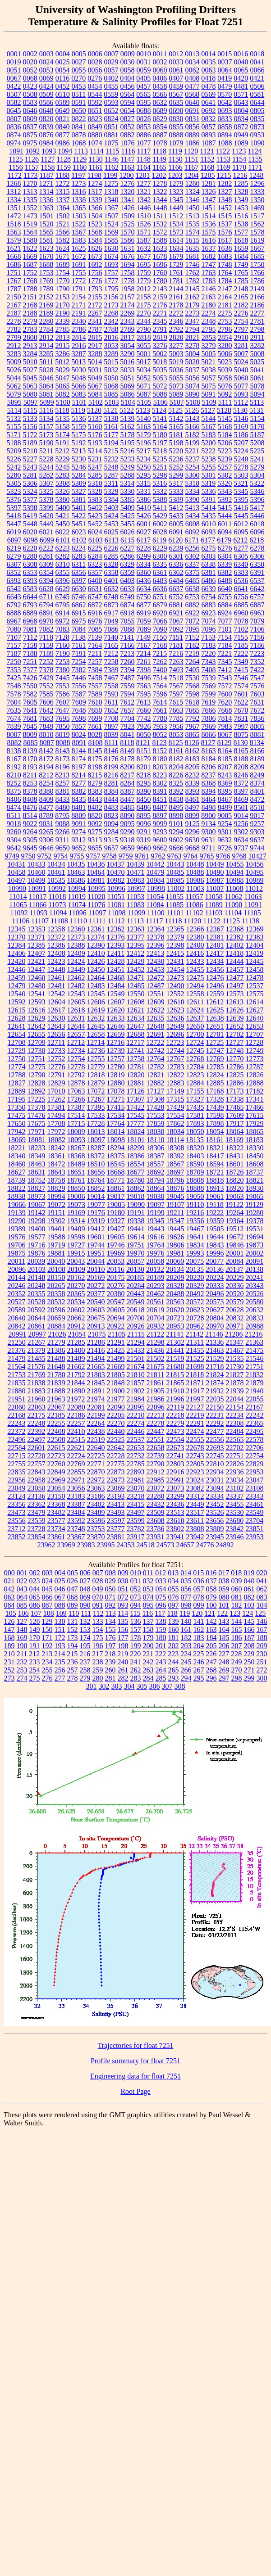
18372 (96, 1156)
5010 (30, 362)
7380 (62, 669)
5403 (111, 507)
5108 (193, 402)
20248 (37, 1285)
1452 (225, 208)
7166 (127, 645)
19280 (254, 1212)
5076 (225, 386)
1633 (160, 248)
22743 (195, 1456)
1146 (112, 159)
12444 (235, 961)
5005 (209, 353)
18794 (156, 1180)
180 (161, 1637)
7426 (30, 678)
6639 (209, 588)
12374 (96, 937)
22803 (175, 1464)
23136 (37, 1496)
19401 (56, 1229)
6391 (257, 572)
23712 (17, 1528)
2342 (111, 321)
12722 (155, 1042)
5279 (257, 467)
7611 (111, 702)
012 (160, 1573)
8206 (209, 767)
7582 (30, 694)
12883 (175, 1083)
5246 (79, 467)
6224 (79, 548)
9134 (209, 823)
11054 (155, 896)
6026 (127, 532)
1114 (97, 151)
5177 (111, 434)
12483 (96, 986)
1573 (176, 232)
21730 (235, 1366)
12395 (136, 945)
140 (186, 1621)
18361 (56, 1156)
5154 (257, 418)
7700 (111, 718)
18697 (175, 1172)
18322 (235, 1148)
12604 (56, 1002)
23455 (235, 1504)
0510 (62, 94)
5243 (30, 467)
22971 (76, 1480)
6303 (209, 556)
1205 (207, 175)
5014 (94, 362)
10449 (215, 864)
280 (97, 1678)
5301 (209, 475)
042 (9, 1589)
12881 (136, 1083)
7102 (241, 629)
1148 (144, 159)
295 (198, 1678)
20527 (17, 1302)
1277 (144, 183)
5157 (46, 426)
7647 (62, 710)
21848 (116, 1383)
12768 (195, 1058)
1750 (257, 264)
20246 (17, 1285)
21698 (195, 1366)
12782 (156, 1067)
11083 (135, 904)
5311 (111, 483)
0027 (79, 62)
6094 (225, 532)
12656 (56, 1034)
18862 (136, 1188)
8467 (225, 799)
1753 (46, 272)
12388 (76, 945)
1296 (257, 183)
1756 (95, 272)
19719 (56, 1245)
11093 (38, 913)
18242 (56, 1148)
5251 (160, 467)
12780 (116, 1067)
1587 (144, 240)
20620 (175, 1310)
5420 (46, 516)
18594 (215, 1164)
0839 (46, 127)
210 (9, 1654)
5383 (95, 499)
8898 (176, 815)
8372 (241, 783)
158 (148, 1629)
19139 (17, 1212)
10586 (76, 880)
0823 (95, 118)
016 (211, 1573)
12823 (195, 1075)
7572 (225, 686)
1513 (192, 216)
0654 (127, 110)
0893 (209, 135)
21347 (234, 1342)
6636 (160, 588)
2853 (209, 337)
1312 (14, 191)
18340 (17, 1156)
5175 (79, 434)
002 (34, 1573)
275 (34, 1678)
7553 (62, 686)
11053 (135, 896)
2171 (79, 305)
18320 (195, 1148)
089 (72, 1605)
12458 (255, 969)
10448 (195, 864)
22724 (76, 1456)
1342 (144, 199)
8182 (176, 759)
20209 (175, 1277)
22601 (37, 1447)
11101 (175, 913)
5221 (192, 451)
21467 (235, 1350)
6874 (127, 605)
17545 (136, 1115)
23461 (255, 1504)
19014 (96, 1196)
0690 (176, 110)
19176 (96, 1212)
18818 (215, 1180)
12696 (175, 1034)
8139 (30, 751)
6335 (159, 564)
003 (47, 1573)
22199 (96, 1415)
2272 (176, 313)
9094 (111, 823)
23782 (136, 1528)
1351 (14, 208)
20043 (76, 1261)
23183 (76, 1496)
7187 (14, 653)
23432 (156, 1504)
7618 (192, 702)
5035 (160, 370)
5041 (257, 370)
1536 (209, 224)
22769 (76, 1464)
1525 (127, 224)
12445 (255, 961)
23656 (215, 1520)
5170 (257, 426)
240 (123, 1662)
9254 (225, 823)
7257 (95, 661)
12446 (17, 969)
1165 (159, 167)
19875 (17, 1253)
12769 (215, 1058)
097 (173, 1605)
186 (236, 1637)
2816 (111, 337)
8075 (241, 734)
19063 (235, 1196)
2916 (79, 345)
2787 (95, 329)
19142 (37, 1212)
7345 (225, 661)
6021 (46, 532)
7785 (176, 718)
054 (161, 1589)
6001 (144, 524)
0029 (111, 62)
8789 (46, 815)
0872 (241, 127)
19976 (156, 1253)
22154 (234, 1407)
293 (173, 1678)
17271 (116, 1099)
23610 (175, 1520)
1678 (160, 256)
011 (148, 1573)
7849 (46, 726)
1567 (79, 232)
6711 (46, 597)
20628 (235, 1310)
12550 (136, 994)
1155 (255, 159)
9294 (176, 832)
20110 (96, 1269)
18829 (56, 1188)
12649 (175, 1026)
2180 (209, 305)
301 (91, 1686)
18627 (17, 1172)
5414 (208, 507)
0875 (30, 135)
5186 (241, 434)
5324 (30, 491)
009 (123, 1573)
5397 (14, 507)
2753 (225, 321)
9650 (62, 848)
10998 (156, 888)
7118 (46, 637)
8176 (111, 759)
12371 (37, 937)
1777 (111, 281)
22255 (56, 1423)
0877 (62, 135)
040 (249, 1581)
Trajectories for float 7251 (136, 2045)
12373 (76, 937)
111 (86, 1613)
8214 (78, 775)
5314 (127, 483)
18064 (235, 1131)
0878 (79, 135)
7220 (208, 653)
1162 (112, 167)
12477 (235, 977)
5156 (30, 426)
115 (135, 1613)
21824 (215, 1374)
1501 (46, 216)
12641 (17, 1026)
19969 (116, 1253)
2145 (192, 289)
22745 (215, 1456)
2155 (95, 297)
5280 (14, 475)
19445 (175, 1229)
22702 (235, 1447)
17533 (96, 1115)
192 (47, 1646)
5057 (209, 378)
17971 (37, 1131)
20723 (175, 1318)
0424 (46, 86)
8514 (30, 815)
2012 (144, 289)
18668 (116, 1172)
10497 (17, 880)
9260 (14, 832)
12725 (215, 1042)
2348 (209, 321)
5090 (192, 394)
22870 (96, 1472)
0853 (144, 127)
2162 (192, 297)
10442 (156, 864)
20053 (115, 1261)
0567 (176, 94)
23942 (195, 1537)
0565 (143, 94)
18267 (76, 1148)
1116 (128, 151)
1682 (209, 256)
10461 (56, 872)
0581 (257, 94)
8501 (241, 807)
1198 (94, 175)
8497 (192, 807)
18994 (56, 1196)
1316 (79, 191)
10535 (56, 880)
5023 (224, 362)
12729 (17, 1050)
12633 (116, 1018)
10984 (156, 880)
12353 (37, 929)
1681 (192, 256)
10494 (235, 872)
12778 (76, 1067)
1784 (225, 281)
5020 (192, 362)
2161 (176, 297)
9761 (142, 856)
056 (186, 1589)
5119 (78, 410)
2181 (225, 305)
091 (97, 1605)
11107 (40, 921)
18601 (235, 1164)
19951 (96, 1253)
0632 (160, 102)
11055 (175, 896)
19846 (235, 1245)
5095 (14, 402)
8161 (176, 751)
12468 (116, 977)
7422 (257, 669)
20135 (195, 1269)
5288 (127, 475)
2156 (111, 297)
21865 (175, 1383)
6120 (175, 540)
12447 (37, 969)
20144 (17, 1277)
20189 (156, 1277)
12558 (195, 994)
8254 (46, 783)
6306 (257, 556)
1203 (175, 175)
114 (123, 1613)
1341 (127, 199)
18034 (175, 1131)
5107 (177, 402)
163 (211, 1629)
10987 (215, 880)
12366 (195, 929)
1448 (160, 208)
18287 (96, 1148)
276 (47, 1678)
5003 (176, 353)
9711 (209, 848)
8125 (176, 742)
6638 (192, 588)
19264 (234, 1212)
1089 (241, 143)
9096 (144, 823)
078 (198, 1597)
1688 (46, 264)
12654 (17, 1034)
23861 (56, 1537)
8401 (257, 791)
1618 (241, 240)
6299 (144, 556)
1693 (111, 264)
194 (72, 1646)
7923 (127, 726)
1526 (144, 224)
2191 (79, 313)
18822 (17, 1188)
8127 (208, 742)
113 (110, 1613)
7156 (257, 637)
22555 (195, 1439)
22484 (235, 1431)
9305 (30, 840)
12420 (17, 961)
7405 (192, 669)
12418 (234, 953)
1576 (225, 232)
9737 (241, 848)
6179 (224, 540)
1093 (48, 151)
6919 (144, 613)
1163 (127, 167)
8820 (94, 815)
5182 (192, 434)
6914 (62, 613)
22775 (116, 1464)
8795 (62, 815)
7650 (95, 710)
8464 (209, 799)
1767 (14, 281)
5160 (95, 426)
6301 (176, 556)
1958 (127, 289)
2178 (176, 305)
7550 (30, 686)
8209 (257, 767)
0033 (176, 62)
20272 (96, 1285)
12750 (17, 1058)
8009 (30, 734)
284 (148, 1678)
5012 (62, 362)
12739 (116, 1050)
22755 (17, 1464)
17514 (76, 1115)
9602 (176, 840)
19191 (136, 1212)
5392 (225, 499)
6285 (111, 556)
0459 (176, 86)
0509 (46, 94)
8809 (78, 815)
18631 (37, 1172)
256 (60, 1670)
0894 (225, 135)
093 (123, 1605)
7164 (95, 645)
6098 (30, 540)
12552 (175, 994)
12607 (116, 1002)
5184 (225, 434)
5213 (78, 451)
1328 (241, 191)
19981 (175, 1253)
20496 (215, 1293)
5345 (241, 491)
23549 (255, 1512)
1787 (14, 289)
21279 (56, 1342)
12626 (235, 1010)
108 (48, 1613)
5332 (160, 491)
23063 (96, 1488)
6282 (62, 556)
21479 (17, 1358)
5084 (95, 394)
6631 (95, 588)
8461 (192, 799)
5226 (14, 459)
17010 (56, 1091)
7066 (160, 621)
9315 (111, 840)
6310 (62, 564)
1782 (192, 281)
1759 (144, 272)
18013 (96, 1131)
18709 (195, 1172)
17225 (37, 1099)
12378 (156, 937)
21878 (235, 1383)
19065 (255, 1196)
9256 (241, 823)
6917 (111, 613)
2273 (192, 313)
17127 (156, 1091)
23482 (56, 1512)
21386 (56, 1350)
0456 (127, 86)
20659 (56, 1318)
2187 (14, 313)
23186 (96, 1496)
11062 (233, 896)
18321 (215, 1148)
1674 (111, 256)
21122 (155, 1334)
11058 (213, 896)
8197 (79, 767)
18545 (116, 1164)
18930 (255, 1188)
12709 (37, 1042)
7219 (192, 653)
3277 (176, 345)
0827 (127, 118)
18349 (37, 1156)
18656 (96, 1172)
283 (135, 1678)
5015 (111, 362)
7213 (127, 653)
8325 (176, 783)
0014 (208, 54)
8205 (192, 767)
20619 (156, 1310)
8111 (111, 742)
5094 (257, 394)
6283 (79, 556)
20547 (116, 1302)
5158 (62, 426)
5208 (257, 443)
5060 (241, 378)
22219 (195, 1415)
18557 (156, 1164)
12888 (255, 1083)
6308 (30, 564)
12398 (175, 945)
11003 (195, 888)
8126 (192, 742)
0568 (192, 94)
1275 (111, 183)
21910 (175, 1391)
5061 (257, 378)
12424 (76, 961)
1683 (225, 256)
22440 (116, 1431)
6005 (176, 524)
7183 (209, 645)
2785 (62, 329)
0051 (14, 70)
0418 (208, 78)
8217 (127, 775)
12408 (56, 953)
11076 (96, 904)
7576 (257, 686)
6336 (176, 564)
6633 (127, 588)
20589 (17, 1310)
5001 (144, 353)
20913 (96, 1326)
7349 (241, 661)
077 (186, 1597)
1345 (176, 199)
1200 (126, 175)
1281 (209, 183)
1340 (111, 199)
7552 (46, 686)
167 (262, 1629)
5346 (257, 491)
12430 (156, 961)
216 (84, 1654)
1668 (14, 256)
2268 (111, 313)
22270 (116, 1423)
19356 (195, 1221)
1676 (127, 256)
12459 (17, 977)
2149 (257, 289)
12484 (116, 986)
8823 (111, 815)
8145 (95, 751)
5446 (257, 516)
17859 (156, 1123)
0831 (192, 118)
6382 (225, 572)
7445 (62, 678)
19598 (76, 1237)
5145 (225, 418)
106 (23, 1613)
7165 (111, 645)
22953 (255, 1472)
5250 (144, 467)
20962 (195, 1326)
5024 (241, 362)
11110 (78, 921)
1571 (144, 232)
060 (236, 1589)
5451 (79, 524)
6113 (112, 540)
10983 (136, 880)
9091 (79, 823)
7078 (241, 621)
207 (236, 1646)
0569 (208, 94)
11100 (156, 913)
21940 (255, 1391)
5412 (176, 507)
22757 (37, 1464)
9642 (14, 848)
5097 (30, 402)
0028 (95, 62)
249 (236, 1662)
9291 (144, 832)
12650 (195, 1026)
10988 (235, 880)
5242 (14, 467)
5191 (62, 443)
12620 (116, 1010)
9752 (44, 856)
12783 (175, 1067)
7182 (192, 645)
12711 (56, 1042)
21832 (254, 1374)
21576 (37, 1366)
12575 (255, 994)
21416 (96, 1350)
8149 (127, 751)
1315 (62, 191)
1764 (225, 272)
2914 (46, 345)
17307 (136, 1099)
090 (85, 1605)
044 (34, 1589)
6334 (143, 564)
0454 (95, 86)
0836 (14, 127)
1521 (62, 224)
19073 (76, 1204)
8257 (62, 783)
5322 (257, 483)
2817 (127, 337)
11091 (253, 904)
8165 (241, 751)
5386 (144, 499)
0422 (14, 86)
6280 (30, 556)
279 (85, 1678)
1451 (209, 208)
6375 (192, 572)
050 (110, 1589)
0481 (241, 86)
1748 (225, 264)
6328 (111, 564)
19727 (76, 1245)
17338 (235, 1099)
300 (262, 1678)
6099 (47, 540)
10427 (257, 856)
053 (148, 1589)
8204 (176, 767)
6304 (225, 556)
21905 (156, 1391)
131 (72, 1621)
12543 (76, 994)
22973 (116, 1480)
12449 (76, 969)
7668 (225, 710)
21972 (76, 1399)
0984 (46, 143)
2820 (176, 337)
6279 (14, 556)
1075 (111, 143)
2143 (160, 289)
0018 (257, 54)
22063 (37, 1407)
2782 (14, 329)
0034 (192, 62)
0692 (209, 110)
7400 (160, 669)
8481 (79, 807)
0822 (79, 118)
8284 (127, 783)
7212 (111, 653)
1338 (79, 199)
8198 (95, 767)
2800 (30, 337)
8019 (62, 734)
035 (186, 1581)
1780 (160, 281)
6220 (30, 548)
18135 (195, 1139)
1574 (192, 232)
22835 (17, 1472)
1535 (192, 224)
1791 (79, 289)
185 (224, 1637)
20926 (136, 1326)
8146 (111, 751)
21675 (156, 1366)
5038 (209, 370)
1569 (111, 232)
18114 (175, 1139)
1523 (95, 224)
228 (236, 1654)
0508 (30, 94)
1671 (62, 256)
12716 (115, 1042)
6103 (95, 540)
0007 (111, 54)
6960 (241, 613)
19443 (156, 1229)
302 (104, 1686)
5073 (176, 386)
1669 (30, 256)
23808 (195, 1528)
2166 (257, 297)
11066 (37, 904)
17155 (195, 1091)
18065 (255, 1131)
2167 (14, 305)
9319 (143, 840)
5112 (241, 402)
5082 (62, 394)
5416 (241, 507)
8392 (176, 791)
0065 (241, 70)
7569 (209, 686)
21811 (155, 1374)
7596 (160, 694)
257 (72, 1670)
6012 (241, 524)
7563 (144, 686)
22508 (56, 1439)
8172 (46, 759)
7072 (192, 621)
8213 (62, 775)
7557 (95, 686)
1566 (62, 232)
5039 (225, 370)
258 (85, 1670)
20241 (255, 1277)
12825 (235, 1075)
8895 (143, 815)
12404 (255, 945)
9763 (174, 856)
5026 (14, 370)
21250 (17, 1342)
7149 (143, 637)
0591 (79, 102)
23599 (136, 1520)
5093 (241, 394)
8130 (241, 742)
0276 (94, 78)
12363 (136, 929)
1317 (95, 191)
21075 (97, 1334)
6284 (95, 556)
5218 (159, 451)
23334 (215, 1496)
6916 (95, 613)
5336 (209, 491)
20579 (235, 1302)
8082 (14, 742)
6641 (241, 588)
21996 (175, 1399)
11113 (135, 921)
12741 (136, 1050)
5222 (208, 451)
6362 (176, 572)
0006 (95, 54)
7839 (14, 726)
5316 (159, 483)
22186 (76, 1415)
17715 (76, 1123)
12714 (96, 1042)
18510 (96, 1164)
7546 (241, 678)
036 (198, 1581)
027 (85, 1581)
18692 (156, 1172)
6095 (241, 532)
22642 (116, 1447)
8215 (94, 775)
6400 (95, 580)
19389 (17, 1229)
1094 (65, 151)
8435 (79, 799)
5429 (160, 516)
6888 (14, 613)
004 (60, 1573)
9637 (257, 840)
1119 (175, 151)
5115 (30, 410)
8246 (241, 775)
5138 (111, 418)
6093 (209, 532)
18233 (37, 1148)
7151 (176, 637)
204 (198, 1646)
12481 (56, 986)
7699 (95, 718)
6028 (160, 532)
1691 (79, 264)
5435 (209, 516)
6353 (30, 572)
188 (262, 1637)
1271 (46, 183)
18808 (195, 1180)
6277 (241, 548)
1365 (79, 208)
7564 (160, 686)
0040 (241, 62)
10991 (37, 888)
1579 (14, 240)
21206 (234, 1334)
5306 (30, 483)
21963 (56, 1399)
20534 (76, 1302)
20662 (76, 1318)
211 (22, 1654)
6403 (127, 580)
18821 (255, 1180)
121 (209, 1613)
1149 (159, 159)
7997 (241, 726)
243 (161, 1662)
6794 (46, 605)
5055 (176, 378)
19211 (175, 1212)
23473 (17, 1512)
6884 (225, 605)
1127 (48, 159)
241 (135, 1662)
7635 (14, 710)
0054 (62, 70)
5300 (192, 475)
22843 (37, 1472)
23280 (156, 1496)
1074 (95, 143)
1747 (209, 264)
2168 (30, 305)
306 (154, 1686)
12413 (155, 953)
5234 (144, 459)
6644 (30, 597)
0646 (30, 110)
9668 (192, 848)
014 (185, 1573)
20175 (116, 1277)
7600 (225, 694)
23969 (66, 1545)
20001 (235, 1253)
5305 (14, 483)
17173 (235, 1091)
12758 (136, 1058)
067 (60, 1597)
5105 (144, 402)
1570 (127, 232)
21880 (17, 1391)
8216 (111, 775)
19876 (37, 1253)
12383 (255, 937)
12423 (56, 961)
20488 (175, 1293)
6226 (111, 548)
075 (161, 1597)
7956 (176, 726)
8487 (160, 807)
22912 (156, 1472)
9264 (30, 832)
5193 (95, 443)
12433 (195, 961)
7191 (79, 653)
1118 (159, 151)
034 (173, 1581)
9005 (224, 815)
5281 (30, 475)
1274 (95, 183)
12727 (234, 1042)
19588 (56, 1237)
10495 (255, 872)
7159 (46, 645)
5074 (192, 386)
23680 (234, 1520)
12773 (255, 1058)
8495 (176, 807)
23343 (255, 1496)
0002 (30, 54)
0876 (46, 135)
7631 (257, 702)
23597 (116, 1520)
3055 (144, 345)
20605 (116, 1310)
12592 (17, 1002)
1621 (14, 248)
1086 (192, 143)
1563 (14, 232)
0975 (30, 143)
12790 (37, 1075)
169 (22, 1637)
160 (173, 1629)
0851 (111, 127)
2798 (257, 329)
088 (60, 1605)
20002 (255, 1253)
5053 (160, 378)
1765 (241, 272)
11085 (175, 904)
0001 (14, 54)
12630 (56, 1018)
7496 (144, 678)
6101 (63, 540)
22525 (116, 1439)
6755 (224, 597)
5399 (46, 507)
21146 (214, 1334)
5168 (225, 426)
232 (22, 1662)
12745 (195, 1050)
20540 (96, 1302)
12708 (17, 1042)
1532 (160, 224)
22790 (156, 1464)
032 (148, 1581)
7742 (144, 718)
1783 (209, 281)
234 (47, 1662)
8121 (143, 742)
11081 (115, 904)
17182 (255, 1091)
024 (47, 1581)
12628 (17, 1018)
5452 (95, 524)
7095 (192, 629)
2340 (79, 321)
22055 (255, 1399)
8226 (176, 775)
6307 (14, 564)
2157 (127, 297)
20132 (155, 1269)
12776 (56, 1067)
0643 (241, 102)
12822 (175, 1075)
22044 (235, 1399)
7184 (225, 645)
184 (211, 1637)
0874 (14, 135)
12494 (195, 986)
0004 (62, 54)
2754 (241, 321)
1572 (160, 232)
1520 (46, 224)
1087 (209, 143)
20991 (18, 1334)
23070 (136, 1488)
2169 (46, 305)
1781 (176, 281)
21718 (215, 1366)
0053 (46, 70)
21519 (175, 1358)
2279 (30, 321)
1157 (32, 167)
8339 (192, 783)
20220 (195, 1277)
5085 (111, 394)
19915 (76, 1253)
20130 (135, 1269)
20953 (175, 1326)
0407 (176, 78)
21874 (215, 1383)
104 (262, 1605)
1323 (176, 191)
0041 (257, 62)
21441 (175, 1350)
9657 (111, 848)
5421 (62, 516)
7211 (95, 653)
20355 (37, 1293)
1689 (62, 264)
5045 (30, 378)
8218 (143, 775)
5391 (209, 499)
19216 (195, 1212)
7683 (46, 718)
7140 (111, 637)
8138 (14, 751)
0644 (257, 102)
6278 (257, 548)
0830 (176, 118)
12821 (156, 1075)
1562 (257, 224)
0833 (225, 118)
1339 (95, 199)
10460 (37, 872)
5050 (111, 378)
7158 (30, 645)
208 (249, 1646)
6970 (46, 621)
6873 (111, 605)
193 (60, 1646)
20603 (96, 1310)
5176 (95, 434)
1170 (239, 167)
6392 (14, 580)
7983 (225, 726)
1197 (78, 175)
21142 (194, 1334)
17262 (56, 1099)
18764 (96, 1180)
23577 (56, 1520)
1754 (62, 272)
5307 (46, 483)
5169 (241, 426)
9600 (159, 840)
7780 (160, 718)
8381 (62, 791)
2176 (160, 305)
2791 (160, 329)
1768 (30, 281)
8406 (14, 799)
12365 (175, 929)
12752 (56, 1058)
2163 (209, 297)
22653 (136, 1447)
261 (123, 1670)
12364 (156, 929)
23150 (56, 1496)
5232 (111, 459)
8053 (176, 734)
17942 (17, 1131)
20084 (234, 1261)
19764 (156, 1245)
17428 (156, 1107)
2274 (209, 313)
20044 (96, 1261)
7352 (257, 661)
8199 (111, 767)
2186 (257, 305)
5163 (144, 426)
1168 (207, 167)
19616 (156, 1237)
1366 (95, 208)
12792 (76, 1075)
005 (72, 1573)
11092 (19, 913)
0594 (127, 102)
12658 (96, 1034)
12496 (215, 986)
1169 (223, 167)
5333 (176, 491)
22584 (17, 1447)
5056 (192, 378)
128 (34, 1621)
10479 (156, 872)
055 (173, 1589)
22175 (37, 1415)
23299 (175, 1496)
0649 (62, 110)
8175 (95, 759)
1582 (62, 240)
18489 (76, 1164)
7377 (30, 669)
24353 (126, 1545)
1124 (255, 151)
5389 (176, 499)
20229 (235, 1277)
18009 (76, 1131)
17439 (215, 1107)
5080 (30, 394)
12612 (215, 1002)
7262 (160, 661)
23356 (17, 1504)
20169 (96, 1277)
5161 (111, 426)
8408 (30, 799)
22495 (255, 1431)
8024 (79, 734)
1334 (14, 199)
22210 (136, 1415)
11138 (250, 921)
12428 (116, 961)
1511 (160, 216)
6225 (95, 548)
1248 (256, 175)
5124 (159, 410)
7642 (46, 710)
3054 (127, 345)
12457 (235, 969)
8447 (127, 799)
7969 (209, 726)
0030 (127, 62)
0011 (160, 54)
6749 (127, 597)
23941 (175, 1537)
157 (135, 1629)
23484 (76, 1512)
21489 (76, 1358)
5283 (62, 475)
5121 (110, 410)
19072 (56, 1204)
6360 (144, 572)
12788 (17, 1075)
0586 (46, 102)
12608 (136, 1002)
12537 (255, 986)
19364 (235, 1221)
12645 (96, 1026)
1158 (48, 167)
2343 (127, 321)
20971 (235, 1326)
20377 (96, 1293)
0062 (192, 70)
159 (161, 1629)
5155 (14, 426)
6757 (257, 597)
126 (9, 1621)
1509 (127, 216)
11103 (213, 913)
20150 (56, 1277)
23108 (255, 1488)
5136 (79, 418)
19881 (56, 1253)
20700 (136, 1318)
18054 (215, 1131)
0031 (144, 62)
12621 (136, 1010)
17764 (116, 1123)
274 (22, 1678)
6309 (46, 564)
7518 (176, 678)
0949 (241, 135)
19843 (215, 1245)
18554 (136, 1164)
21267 (37, 1342)
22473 (175, 1431)
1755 (79, 272)
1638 (225, 248)
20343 (255, 1285)
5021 (208, 362)
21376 (17, 1350)
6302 (192, 556)
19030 (156, 1196)
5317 (176, 483)
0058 (127, 70)
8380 (46, 791)
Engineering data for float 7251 (135, 2076)
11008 (234, 888)
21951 (17, 1399)
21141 (175, 1334)
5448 (30, 524)
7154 (224, 637)
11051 (115, 896)
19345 (156, 1221)
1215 (223, 175)
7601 (241, 694)
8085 (30, 742)
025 (60, 1581)
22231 (215, 1415)
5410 (144, 507)
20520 (235, 1293)
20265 (56, 1285)
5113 (257, 402)
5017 (143, 362)
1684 (241, 256)
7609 (79, 702)
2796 (225, 329)
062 (262, 1589)
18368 (76, 1156)
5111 (225, 402)
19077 (96, 1204)
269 (224, 1670)
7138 (78, 637)
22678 (195, 1447)
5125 (175, 410)
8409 (46, 799)
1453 (241, 208)
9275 (95, 832)
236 (72, 1662)
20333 (215, 1285)
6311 (79, 564)
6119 (159, 540)
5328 (95, 491)
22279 (175, 1423)
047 (72, 1589)
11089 (213, 904)
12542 (56, 994)
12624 (195, 1010)
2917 (95, 345)
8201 (144, 767)
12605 (76, 1002)
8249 (257, 775)
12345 (17, 929)
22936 (235, 1472)
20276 (116, 1285)
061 (249, 1589)
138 (161, 1621)
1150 (175, 159)
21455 (195, 1350)
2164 (225, 297)
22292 (215, 1423)
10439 (136, 864)
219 (122, 1654)
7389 (111, 669)
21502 (156, 1358)
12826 (255, 1075)
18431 (235, 1156)
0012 (176, 54)
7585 (46, 694)
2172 (95, 305)
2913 (30, 345)
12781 (136, 1067)
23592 (76, 1520)
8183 (192, 759)
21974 (96, 1399)
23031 (215, 1480)
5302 (225, 475)
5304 (257, 475)
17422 (136, 1107)
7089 (144, 629)
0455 (111, 86)
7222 (241, 653)
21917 (195, 1391)
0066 (257, 70)
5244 (46, 467)
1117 (144, 151)
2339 (62, 321)
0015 (224, 54)
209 (262, 1646)
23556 (17, 1520)
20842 (17, 1326)
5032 (111, 370)
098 (186, 1605)
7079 (257, 621)
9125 (192, 823)
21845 (96, 1383)
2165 (241, 297)
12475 (195, 977)
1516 (241, 216)
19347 (175, 1221)
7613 (143, 702)
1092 (32, 151)
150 (47, 1629)
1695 (144, 264)
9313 (94, 840)
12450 (96, 969)
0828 (144, 118)
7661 (160, 710)
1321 (144, 191)
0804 (241, 110)
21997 (195, 1399)
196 (97, 1646)
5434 (192, 516)
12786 (235, 1067)
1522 (79, 224)
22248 (37, 1423)
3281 (241, 345)
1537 (225, 224)
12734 (76, 1050)
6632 (111, 588)
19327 (116, 1221)
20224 (215, 1277)
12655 (37, 1034)
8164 (225, 751)
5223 (224, 451)
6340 (241, 564)
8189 (257, 759)
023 (34, 1581)
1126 (32, 159)
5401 (79, 507)
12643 (56, 1026)
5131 (256, 410)
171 (47, 1637)
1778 (127, 281)
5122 (126, 410)
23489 (96, 1512)
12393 (116, 945)
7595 (144, 694)
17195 (17, 1099)
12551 (156, 994)
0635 (176, 102)
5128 (224, 410)
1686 (14, 264)
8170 (30, 759)
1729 (176, 264)
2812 (46, 337)
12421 (37, 961)
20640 (17, 1318)
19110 (195, 1204)
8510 (257, 807)
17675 (37, 1123)
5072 (160, 386)
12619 (96, 1010)
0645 (14, 110)
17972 (56, 1131)
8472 (257, 799)
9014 (241, 815)
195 (85, 1646)
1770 (62, 281)
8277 (79, 783)
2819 (160, 337)
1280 (192, 183)
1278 (160, 183)
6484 (176, 580)
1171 (255, 167)
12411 (115, 953)
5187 (257, 434)
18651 (76, 1172)
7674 (14, 718)
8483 (111, 807)
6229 (160, 548)
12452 (136, 969)
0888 (176, 135)
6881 (176, 605)
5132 (14, 418)
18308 (175, 1148)
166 (249, 1629)
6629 (62, 588)
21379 (37, 1350)
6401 (111, 580)
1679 (176, 256)
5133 (30, 418)
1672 (79, 256)
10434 (56, 864)
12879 (96, 1083)
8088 (62, 742)
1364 (62, 208)
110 (74, 1613)
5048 (79, 378)
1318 (111, 191)
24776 (205, 1545)
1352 (30, 208)
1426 (127, 208)
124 (247, 1613)
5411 (160, 507)
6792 (14, 605)
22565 (235, 1439)
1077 (144, 143)
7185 (241, 645)
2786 (79, 329)
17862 (175, 1123)
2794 (192, 329)
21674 (136, 1366)
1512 (176, 216)
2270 (144, 313)
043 (22, 1589)
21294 (136, 1342)
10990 (17, 888)
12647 (136, 1026)
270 (236, 1670)
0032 (160, 62)
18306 (156, 1148)
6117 (144, 540)
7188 (30, 653)
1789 (46, 289)
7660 (144, 710)
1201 (142, 175)
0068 (30, 78)
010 (135, 1573)
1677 (144, 256)
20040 (56, 1261)
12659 (116, 1034)
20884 (56, 1326)
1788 (30, 289)
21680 (175, 1366)
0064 (225, 70)
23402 (96, 1504)
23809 (215, 1528)
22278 (156, 1423)
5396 (257, 499)
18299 (136, 1148)
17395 (96, 1107)
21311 (195, 1342)
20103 (37, 1269)
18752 (37, 1180)
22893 (136, 1472)
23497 (136, 1512)
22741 (175, 1456)
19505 (215, 1229)
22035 (215, 1399)
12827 (17, 1083)
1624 (62, 248)
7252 (46, 661)
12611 (195, 1002)
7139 (94, 637)
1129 (80, 159)
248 (224, 1662)
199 (135, 1646)
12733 (56, 1050)
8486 (144, 807)
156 (123, 1629)
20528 (37, 1302)
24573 (165, 1545)
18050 (195, 1131)
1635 (192, 248)
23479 (37, 1512)
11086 (194, 904)
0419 (224, 78)
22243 (17, 1423)
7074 (209, 621)
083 (262, 1597)
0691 (192, 110)
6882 (192, 605)
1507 (111, 216)
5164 (160, 426)
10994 (77, 888)
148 (22, 1629)
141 (198, 1621)
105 (10, 1613)
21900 (116, 1391)
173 (72, 1637)
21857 (136, 1383)
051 (123, 1589)
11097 (97, 913)
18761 (76, 1180)
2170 (62, 305)
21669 (116, 1366)
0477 (192, 86)
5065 (62, 386)
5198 (176, 443)
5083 (79, 394)
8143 (62, 751)
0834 (241, 118)
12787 (255, 1067)
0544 (94, 94)
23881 (116, 1537)
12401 (215, 945)
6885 (241, 605)
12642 (37, 1026)
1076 (127, 143)
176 (110, 1637)
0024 (46, 62)
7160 (62, 645)
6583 (30, 588)
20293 (156, 1285)
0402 (111, 78)
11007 (215, 888)
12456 (215, 969)
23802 (175, 1528)
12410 (96, 953)
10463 (76, 872)
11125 (231, 921)
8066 (209, 734)
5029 (62, 370)
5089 (176, 394)
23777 (116, 1528)
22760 (56, 1464)
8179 (144, 759)
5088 (160, 394)
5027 (30, 370)
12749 (255, 1050)
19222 (215, 1212)
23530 (235, 1512)
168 (9, 1637)
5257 (225, 467)
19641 (195, 1237)
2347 (192, 321)
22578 (255, 1439)
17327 (195, 1099)
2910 (241, 337)
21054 (77, 1334)
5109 (209, 402)
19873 (255, 1245)
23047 (255, 1480)
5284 (79, 475)
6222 (46, 548)
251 (262, 1662)
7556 (79, 686)
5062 (14, 386)
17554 (175, 1115)
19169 (76, 1212)
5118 (62, 410)
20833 (255, 1318)
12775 (37, 1067)
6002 (160, 524)
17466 (255, 1107)
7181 (176, 645)
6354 (46, 572)
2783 (30, 329)
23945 (215, 1537)
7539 (209, 678)
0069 (46, 78)
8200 (127, 767)
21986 (156, 1399)
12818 (96, 1075)
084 (9, 1605)
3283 (14, 353)
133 (97, 1621)
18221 (17, 1148)
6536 (241, 580)
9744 (257, 848)
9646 (46, 848)
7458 (95, 678)
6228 (144, 548)
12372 (56, 937)
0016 (241, 54)
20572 (195, 1302)
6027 (144, 532)
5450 (62, 524)
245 (186, 1662)
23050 (37, 1488)
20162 (76, 1277)
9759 (126, 856)
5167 (209, 426)
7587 (79, 694)
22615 (56, 1447)
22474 (195, 1431)
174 (85, 1637)
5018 (159, 362)
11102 (194, 913)
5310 (95, 483)
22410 (76, 1431)
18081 (37, 1139)
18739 (17, 1180)
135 (123, 1621)
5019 (176, 362)
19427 (116, 1229)
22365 (255, 1423)
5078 (257, 386)
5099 (47, 402)
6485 (192, 580)
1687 (30, 264)
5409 (127, 507)
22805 (195, 1464)
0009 (127, 54)
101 (224, 1605)
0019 (14, 62)
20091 (254, 1261)
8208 (241, 767)
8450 (144, 799)
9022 (30, 823)
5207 (241, 443)
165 (236, 1629)
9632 (224, 840)
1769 (46, 281)
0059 (144, 70)
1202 (159, 175)
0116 (62, 78)
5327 (79, 491)
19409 (76, 1229)
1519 (30, 224)
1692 (95, 264)
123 (235, 1613)
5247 (95, 467)
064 (22, 1597)
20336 (235, 1285)
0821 (62, 118)
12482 (76, 986)
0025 (62, 62)
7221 (224, 653)
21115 (136, 1334)
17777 (136, 1123)
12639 (235, 1018)
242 (148, 1662)
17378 (37, 1107)
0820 (46, 118)
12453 (156, 969)
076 (173, 1597)
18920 (235, 1188)
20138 (254, 1269)
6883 (209, 605)
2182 (241, 305)
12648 (156, 1026)
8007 (14, 734)
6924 (225, 613)
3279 (209, 345)
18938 (17, 1196)
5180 (160, 434)
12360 (76, 929)
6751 (159, 597)
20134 (175, 1269)
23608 (156, 1520)
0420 (241, 78)
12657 (76, 1034)
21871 (195, 1383)
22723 (56, 1456)
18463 (37, 1164)
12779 (96, 1067)
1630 (111, 248)
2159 (160, 297)
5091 (209, 394)
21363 (254, 1342)
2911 (257, 337)
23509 (156, 1512)
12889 (17, 1091)
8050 (144, 734)
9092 (95, 823)
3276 (160, 345)
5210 (30, 451)
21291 (116, 1342)
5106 (160, 402)
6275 (209, 548)
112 (98, 1613)
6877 (144, 605)
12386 (56, 945)
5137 (95, 418)
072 (123, 1597)
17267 (96, 1099)
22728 (116, 1456)
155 (110, 1629)
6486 (209, 580)
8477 (46, 807)
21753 (17, 1374)
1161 (95, 167)
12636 (175, 1018)
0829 (160, 118)
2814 (79, 337)
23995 (106, 1545)
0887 (160, 135)
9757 (93, 856)
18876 (175, 1188)
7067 (176, 621)
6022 (62, 532)
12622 (156, 1010)
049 (97, 1589)
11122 (211, 921)
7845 (30, 726)
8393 (192, 791)
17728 (96, 1123)
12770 (235, 1058)
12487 (156, 986)
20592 (37, 1310)
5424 (111, 516)
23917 (136, 1537)
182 (186, 1637)
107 (36, 1613)
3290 (127, 353)
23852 (17, 1537)
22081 (96, 1407)
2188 (30, 313)
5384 (111, 499)
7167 (144, 645)
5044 (14, 378)
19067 (37, 1204)
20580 (255, 1302)
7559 (127, 686)
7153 (208, 637)
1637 (209, 248)
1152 (207, 159)
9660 (144, 848)
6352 (14, 572)
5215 (111, 451)
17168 (215, 1091)
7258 (111, 661)
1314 (46, 191)
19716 (37, 1245)
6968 (30, 621)
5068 (111, 386)
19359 (215, 1221)
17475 (17, 1115)
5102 (95, 402)
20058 (155, 1261)
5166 (192, 426)
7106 (257, 629)
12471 (136, 977)
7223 (257, 653)
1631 (127, 248)
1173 (30, 175)
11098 (116, 913)
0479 (225, 86)
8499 (225, 807)
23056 (76, 1488)
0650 (79, 110)
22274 (136, 1423)
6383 (241, 572)
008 (110, 1573)
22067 (56, 1407)
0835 (257, 118)
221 (147, 1654)
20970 (215, 1326)
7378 (46, 669)
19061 (215, 1196)
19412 (96, 1229)
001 (22, 1573)
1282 (225, 183)
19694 (255, 1237)
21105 (116, 1334)
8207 (225, 767)
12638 (215, 1018)
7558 (111, 686)
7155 (241, 637)
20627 (215, 1310)
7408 (209, 669)
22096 (156, 1407)
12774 (17, 1067)
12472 (156, 977)
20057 (135, 1261)
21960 (37, 1399)
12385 (37, 945)
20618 (136, 1310)
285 (161, 1678)
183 (198, 1637)
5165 (176, 426)
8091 (79, 742)
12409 (76, 953)
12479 (17, 986)
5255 (209, 467)
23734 (56, 1528)
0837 (30, 127)
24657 (185, 1545)
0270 (78, 78)
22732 (136, 1456)
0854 (160, 127)
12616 (37, 1010)
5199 (192, 443)
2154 (79, 297)
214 (59, 1654)
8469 (241, 799)
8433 (62, 799)
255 (47, 1670)
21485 (37, 1358)
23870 (96, 1537)
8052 (160, 734)
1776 (95, 281)
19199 (156, 1212)
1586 (127, 240)
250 (249, 1662)
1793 (95, 289)
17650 (17, 1123)
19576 (17, 1237)
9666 (176, 848)
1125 (16, 159)
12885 (215, 1083)
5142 (176, 418)
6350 (257, 564)
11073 (57, 904)
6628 (46, 588)
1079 (176, 143)
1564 (30, 232)
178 (135, 1637)
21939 (235, 1391)
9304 (14, 840)
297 (224, 1678)
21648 (56, 1366)
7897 (111, 726)
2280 (46, 321)
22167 (254, 1407)
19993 (195, 1253)
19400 (37, 1229)
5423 (95, 516)
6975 (79, 621)
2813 (62, 337)
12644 (76, 1026)
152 (72, 1629)
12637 (195, 1018)
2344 (144, 321)
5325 (46, 491)
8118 (127, 742)
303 (116, 1686)
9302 (241, 832)
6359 (127, 572)
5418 (14, 516)
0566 (159, 94)
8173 (62, 759)
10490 (215, 872)
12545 (96, 994)
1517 (257, 216)
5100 (63, 402)
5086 (127, 394)
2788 (111, 329)
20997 (37, 1334)
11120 (192, 921)
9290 (127, 832)
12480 (37, 986)
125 (260, 1613)
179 (148, 1637)
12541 (37, 994)
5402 (95, 507)
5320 (224, 483)
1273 (79, 183)
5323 (14, 491)
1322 (160, 191)
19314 (76, 1221)
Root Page (135, 2091)
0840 (62, 127)
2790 (144, 329)
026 (72, 1581)
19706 (17, 1245)
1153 (223, 159)
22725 (96, 1456)
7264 (192, 661)
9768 (239, 856)
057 (198, 1589)
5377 (30, 499)
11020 (96, 896)
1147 (127, 159)
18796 (175, 1180)
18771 (116, 1180)
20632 (255, 1310)
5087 (144, 394)
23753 (96, 1528)
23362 (37, 1504)
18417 (215, 1156)
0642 (225, 102)
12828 (37, 1083)
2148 (241, 289)
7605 (30, 702)
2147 (225, 289)
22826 (235, 1464)
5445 (241, 516)
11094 (58, 913)
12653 (255, 1026)
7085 (95, 629)
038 (224, 1581)
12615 (17, 1010)
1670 (46, 256)
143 (224, 1621)
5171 (14, 434)
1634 (176, 248)
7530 (192, 678)
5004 (192, 353)
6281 (46, 556)
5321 (241, 483)
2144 (176, 289)
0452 (62, 86)
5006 (225, 353)
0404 (127, 78)
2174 (127, 305)
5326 (62, 491)
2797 (241, 329)
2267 (95, 313)
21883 (37, 1391)
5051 (127, 378)
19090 (136, 1204)
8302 (160, 783)
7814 (225, 718)
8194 (46, 767)
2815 (95, 337)
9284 (111, 832)
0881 (111, 135)
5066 (79, 386)
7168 (160, 645)
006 (85, 1573)
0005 (79, 54)
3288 (95, 353)
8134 (257, 742)
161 (186, 1629)
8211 (30, 775)
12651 (215, 1026)
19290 (17, 1221)
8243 (224, 775)
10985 (175, 880)
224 (185, 1654)
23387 (76, 1504)
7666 (209, 710)
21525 (195, 1358)
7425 (14, 678)
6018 (257, 524)
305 (142, 1686)
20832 (235, 1318)
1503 (79, 216)
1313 (30, 191)
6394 (46, 580)
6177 (208, 540)
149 (34, 1629)
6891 (46, 613)
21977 (116, 1399)
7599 (209, 694)
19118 (215, 1204)
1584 (95, 240)
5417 (257, 507)
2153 (62, 297)
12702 (235, 1034)
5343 (225, 491)
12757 (116, 1058)
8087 (46, 742)
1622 (30, 248)
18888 (195, 1188)
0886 (144, 135)
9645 (30, 848)
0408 (192, 78)
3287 (79, 353)
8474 (14, 807)
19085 (116, 1204)
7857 (79, 726)
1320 (127, 191)
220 (135, 1654)
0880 (95, 135)
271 (249, 1670)
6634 (144, 588)
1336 (46, 199)
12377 (136, 937)
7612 (127, 702)
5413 (192, 507)
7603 (257, 694)
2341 (95, 321)
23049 (17, 1488)
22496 (17, 1439)
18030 (156, 1131)
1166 (175, 167)
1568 (95, 232)
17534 (116, 1115)
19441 (136, 1229)
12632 (96, 1018)
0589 (62, 102)
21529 (215, 1358)
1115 (112, 151)
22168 (17, 1415)
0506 (257, 86)
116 (147, 1613)
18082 (56, 1139)
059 (224, 1589)
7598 (192, 694)
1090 (257, 143)
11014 (18, 896)
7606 (46, 702)
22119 (175, 1407)
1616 (209, 240)
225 (198, 1654)
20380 (116, 1293)
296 (211, 1678)
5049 (95, 378)
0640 (192, 102)
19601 (96, 1237)
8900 (208, 815)
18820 (235, 1180)
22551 (156, 1439)
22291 (195, 1423)
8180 (160, 759)
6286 (127, 556)
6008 (192, 524)
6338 (208, 564)
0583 (30, 102)
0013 (192, 54)
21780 (56, 1374)
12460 (37, 977)
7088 (127, 629)
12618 (76, 1010)
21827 (234, 1374)
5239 (225, 459)
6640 (225, 588)
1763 (209, 272)
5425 (127, 516)
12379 (175, 937)
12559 (215, 994)
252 (9, 1670)
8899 (192, 815)
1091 (16, 151)
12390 (96, 945)
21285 (76, 1342)
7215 (159, 653)
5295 (144, 475)
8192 (14, 767)
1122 (223, 151)
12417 (215, 953)
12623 (175, 1010)
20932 (156, 1326)
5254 (192, 467)
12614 (254, 1002)
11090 (233, 904)
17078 (116, 1091)
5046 (46, 378)
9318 (127, 840)
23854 (37, 1537)
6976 (95, 621)
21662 (76, 1366)
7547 (257, 678)
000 (9, 1573)
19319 (96, 1221)
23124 (17, 1496)
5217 (143, 451)
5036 (176, 370)
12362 (116, 929)
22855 (76, 1472)
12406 (17, 953)
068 (72, 1597)
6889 (30, 613)
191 (34, 1646)
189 (9, 1646)
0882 (127, 135)
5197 (160, 443)
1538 (241, 224)
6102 (79, 540)
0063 (209, 70)
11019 (77, 896)
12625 (215, 1010)
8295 (144, 783)
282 (123, 1678)
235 (60, 1662)
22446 (136, 1431)
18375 (116, 1156)
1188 (62, 175)
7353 (14, 669)
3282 (257, 345)
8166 (257, 751)
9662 (160, 848)
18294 (116, 1148)
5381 (79, 499)
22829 (255, 1464)
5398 (30, 507)
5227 (30, 459)
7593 (111, 694)
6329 (127, 564)
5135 (62, 418)
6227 (127, 548)
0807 (14, 118)
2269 (127, 313)
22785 (136, 1464)
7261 (144, 661)
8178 (127, 759)
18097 (96, 1139)
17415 (116, 1107)
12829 (56, 1083)
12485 (136, 986)
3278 (192, 345)
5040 (241, 370)
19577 (37, 1237)
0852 (127, 127)
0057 (111, 70)
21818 (195, 1374)
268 (211, 1670)
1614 (176, 240)
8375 (14, 791)
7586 (62, 694)
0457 (144, 86)
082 (249, 1597)
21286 (96, 1342)
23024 (195, 1480)
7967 (192, 726)
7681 (30, 718)
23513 (175, 1512)
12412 (135, 953)
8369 (225, 783)
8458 (176, 799)
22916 (175, 1472)
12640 (255, 1018)
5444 (225, 516)
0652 (111, 110)
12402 (235, 945)
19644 (215, 1237)
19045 (175, 1196)
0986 (62, 143)
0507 (14, 94)
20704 (156, 1318)
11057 (194, 896)
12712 (76, 1042)
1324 (192, 191)
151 (60, 1629)
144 (236, 1621)
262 (135, 1670)
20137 (234, 1269)
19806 (175, 1245)
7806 (209, 718)
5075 (209, 386)
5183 (209, 434)
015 (198, 1573)
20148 (37, 1277)
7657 (127, 710)
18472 (56, 1164)
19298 (37, 1221)
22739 (156, 1456)
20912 (76, 1326)
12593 (37, 1002)
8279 (95, 783)
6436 (144, 580)
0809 (30, 118)
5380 (62, 499)
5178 (127, 434)
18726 (235, 1172)
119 (184, 1613)
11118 (173, 921)
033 (161, 1581)
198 (123, 1646)
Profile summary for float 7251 (135, 2061)
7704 (127, 718)
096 (161, 1605)
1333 (257, 191)
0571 (241, 94)
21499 (116, 1358)
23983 (86, 1545)
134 (110, 1621)
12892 (37, 1091)
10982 (116, 880)
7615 (176, 702)
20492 (195, 1293)
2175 (144, 305)
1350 (257, 199)
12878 (76, 1083)
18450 (255, 1156)
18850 (76, 1188)
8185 (225, 759)
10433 (37, 864)
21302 (175, 1342)
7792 (192, 718)
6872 (95, 605)
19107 (175, 1204)
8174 (79, 759)
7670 (241, 710)
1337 (62, 199)
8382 (79, 791)
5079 (14, 394)
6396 (62, 580)
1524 (111, 224)
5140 (144, 418)
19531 (255, 1229)
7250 (14, 661)
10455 (235, 864)
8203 (160, 767)
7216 (176, 653)
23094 (215, 1488)
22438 (96, 1431)
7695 (62, 718)
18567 (175, 1164)
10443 (175, 864)
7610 (95, 702)
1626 (95, 248)
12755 (96, 1058)
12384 (17, 945)
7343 (209, 661)
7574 (241, 686)
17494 (56, 1115)
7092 (176, 629)
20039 (36, 1261)
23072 (156, 1488)
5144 (209, 418)
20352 (17, 1293)
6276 (225, 548)
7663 (176, 710)
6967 (14, 621)
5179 (144, 434)
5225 (257, 451)
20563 (175, 1302)
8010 (46, 734)
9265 (46, 832)
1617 (225, 240)
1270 (30, 183)
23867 (76, 1537)
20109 (76, 1269)
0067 (14, 78)
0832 (209, 118)
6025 (111, 532)
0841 (79, 127)
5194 (111, 443)
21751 (255, 1366)
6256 (192, 548)
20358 (56, 1293)
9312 (78, 840)
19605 (116, 1237)
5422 (79, 516)
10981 (96, 880)
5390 (192, 499)
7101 (225, 629)
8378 (30, 791)
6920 (160, 613)
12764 (156, 1058)
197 (110, 1646)
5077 (241, 386)
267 (198, 1670)
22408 (56, 1431)
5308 (62, 483)
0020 (30, 62)
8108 (95, 742)
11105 (252, 913)
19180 (116, 1212)
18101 (136, 1139)
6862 (79, 605)
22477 (215, 1431)
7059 (144, 621)
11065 (18, 904)
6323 (94, 564)
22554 (175, 1439)
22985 (156, 1480)
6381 (209, 572)
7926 (144, 726)
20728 (195, 1318)
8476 (30, 807)
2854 (225, 337)
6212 (240, 540)
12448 (56, 969)
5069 (127, 386)
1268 (14, 183)
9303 (257, 832)
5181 (176, 434)
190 (22, 1646)
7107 (14, 637)
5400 (62, 507)
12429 (136, 961)
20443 (136, 1293)
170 (34, 1637)
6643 (14, 597)
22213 (156, 1415)
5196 (144, 443)
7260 (127, 661)
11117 (154, 921)
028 (97, 1581)
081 (236, 1597)
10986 (195, 880)
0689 (160, 110)
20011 (16, 1261)
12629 (37, 1018)
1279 (176, 183)
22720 (37, 1456)
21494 (96, 1358)
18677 (136, 1172)
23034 (235, 1480)
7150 (159, 637)
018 (236, 1573)
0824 (111, 118)
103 (249, 1605)
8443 (95, 799)
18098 (116, 1139)
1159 (63, 167)
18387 (156, 1156)
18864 (156, 1188)
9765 (207, 856)
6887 (257, 605)
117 (160, 1613)
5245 (62, 467)
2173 (111, 305)
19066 (17, 1204)
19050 (195, 1196)
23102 (235, 1488)
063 (9, 1597)
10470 (116, 872)
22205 (116, 1415)
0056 (95, 70)
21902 (136, 1391)
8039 (111, 734)
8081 (257, 734)
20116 (115, 1269)
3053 (111, 345)
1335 (30, 199)
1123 (239, 151)
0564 (127, 94)
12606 (96, 1002)
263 (148, 1670)
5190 (46, 443)
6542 (14, 588)
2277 (257, 313)
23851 (255, 1528)
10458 (17, 872)
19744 (96, 1245)
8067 (225, 734)
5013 (78, 362)
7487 (127, 678)
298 (236, 1678)
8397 (241, 791)
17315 (175, 1099)
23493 (116, 1512)
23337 (235, 1496)
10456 (255, 864)
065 (34, 1597)
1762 (192, 272)
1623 (46, 248)
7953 (160, 726)
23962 (46, 1545)
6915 (79, 613)
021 (9, 1581)
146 (262, 1621)
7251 (30, 661)
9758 (109, 856)
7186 (257, 645)
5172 (30, 434)
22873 (116, 1472)
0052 (30, 70)
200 (148, 1646)
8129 (224, 742)
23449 (195, 1504)
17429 (175, 1107)
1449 (176, 208)
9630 (192, 840)
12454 (175, 969)
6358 (111, 572)
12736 (96, 1050)
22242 (255, 1415)
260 (110, 1670)
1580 (30, 240)
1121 (207, 151)
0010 (144, 54)
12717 (135, 1042)
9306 (46, 840)
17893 (195, 1123)
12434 (215, 961)
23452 (215, 1504)
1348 (225, 199)
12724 (195, 1042)
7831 (241, 718)
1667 (257, 248)
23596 (96, 1520)
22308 (235, 1423)
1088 (225, 143)
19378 (255, 1221)
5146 (241, 418)
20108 (56, 1269)
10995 (96, 888)
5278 (241, 467)
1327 (225, 191)
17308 (156, 1099)
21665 (96, 1366)
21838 (37, 1383)
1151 (191, 159)
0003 (46, 54)
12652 (235, 1026)
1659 (241, 248)
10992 (57, 888)
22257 (76, 1423)
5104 (128, 402)
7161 (79, 645)
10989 (255, 880)
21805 (116, 1374)
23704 (254, 1520)
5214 (94, 451)
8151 (144, 751)
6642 (257, 588)
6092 (192, 532)
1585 (111, 240)
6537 (257, 580)
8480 (62, 807)
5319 (208, 483)
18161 (215, 1139)
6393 (30, 580)
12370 (17, 937)
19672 (235, 1237)
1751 (14, 272)
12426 (96, 961)
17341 (255, 1099)
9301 (225, 832)
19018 (136, 1196)
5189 (30, 443)
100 (211, 1605)
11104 (233, 913)
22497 (37, 1439)
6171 (191, 540)
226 (211, 1654)
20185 (136, 1277)
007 (97, 1573)
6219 (14, 548)
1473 (30, 216)
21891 (96, 1391)
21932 (215, 1391)
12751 (37, 1058)
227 (223, 1654)
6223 (62, 548)
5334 (192, 491)
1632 (144, 248)
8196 (62, 767)
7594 (127, 694)
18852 (96, 1188)
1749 (241, 264)
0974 (14, 143)
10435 (76, 864)
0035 (209, 62)
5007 (241, 353)
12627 (255, 1010)
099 (198, 1605)
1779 (144, 281)
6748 (111, 597)
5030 (79, 370)
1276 (127, 183)
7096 (209, 629)
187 (249, 1637)
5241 (257, 459)
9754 (61, 856)
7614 (159, 702)
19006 (76, 1196)
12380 (195, 937)
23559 (37, 1520)
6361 (160, 572)
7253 (62, 661)
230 (261, 1654)
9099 (160, 823)
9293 (160, 832)
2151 (30, 297)
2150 (14, 297)
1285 (241, 183)
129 (47, 1621)
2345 (160, 321)
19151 (56, 1212)
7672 (257, 710)
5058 (225, 378)
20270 (76, 1285)
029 (110, 1581)
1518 (14, 224)
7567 (176, 686)
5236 (176, 459)
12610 (175, 1002)
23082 (195, 1488)
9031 (46, 823)
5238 (209, 459)
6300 (160, 556)
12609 (156, 1002)
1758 (127, 272)
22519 (96, 1439)
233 (34, 1662)
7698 (79, 718)
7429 (46, 678)
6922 (192, 613)
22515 (76, 1439)
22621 (76, 1447)
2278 (14, 321)
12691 (156, 1034)
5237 (192, 459)
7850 (62, 726)
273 (9, 1678)
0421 (257, 78)
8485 (127, 807)
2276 (241, 313)
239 (110, 1662)
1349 (241, 199)
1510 (144, 216)
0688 (144, 110)
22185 (56, 1415)
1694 (127, 264)
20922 (116, 1326)
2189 (46, 313)
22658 (156, 1447)
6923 (209, 613)
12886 (235, 1083)
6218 (256, 540)
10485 (175, 872)
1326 (209, 191)
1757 (111, 272)
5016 (127, 362)
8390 (144, 791)
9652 (79, 848)
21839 (56, 1383)
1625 (79, 248)
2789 (127, 329)
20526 (255, 1293)
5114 (14, 410)
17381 (56, 1107)
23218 (136, 1496)
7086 (111, 629)
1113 (81, 151)
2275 (225, 313)
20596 (56, 1310)
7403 (176, 669)
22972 (96, 1480)
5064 (46, 386)
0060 (160, 70)
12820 (136, 1075)
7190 (62, 653)
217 (97, 1654)
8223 (159, 775)
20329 (195, 1285)
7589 (95, 694)
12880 (116, 1083)
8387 (127, 791)
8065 (192, 734)
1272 (62, 183)
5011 (46, 362)
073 (135, 1597)
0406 (159, 78)
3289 (111, 353)
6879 (160, 605)
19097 (156, 1204)
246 (198, 1662)
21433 (136, 1350)
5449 (46, 524)
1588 (160, 240)
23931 (156, 1537)
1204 (191, 175)
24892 (225, 1545)
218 (110, 1654)
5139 (127, 418)
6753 (192, 597)
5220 (176, 451)
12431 (175, 961)
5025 (257, 362)
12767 (175, 1058)
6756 (241, 597)
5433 (176, 516)
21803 (96, 1374)
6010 (209, 524)
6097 (14, 540)
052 (135, 1589)
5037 (192, 370)
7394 (127, 669)
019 (248, 1573)
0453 (79, 86)
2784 (46, 329)
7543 (225, 678)
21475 (255, 1350)
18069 (17, 1139)
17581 (195, 1115)
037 (211, 1581)
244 (173, 1662)
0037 (225, 62)
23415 (136, 1504)
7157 (14, 645)
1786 (257, 281)
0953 (257, 135)
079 (211, 1597)
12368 (235, 929)
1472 (14, 216)
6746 (78, 597)
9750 (28, 856)
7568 (192, 686)
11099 (136, 913)
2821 (192, 337)
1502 (62, 216)
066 (47, 1597)
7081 (30, 629)
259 (97, 1670)
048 (85, 1589)
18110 (155, 1139)
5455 (127, 524)
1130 (95, 159)
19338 (136, 1221)
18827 (37, 1188)
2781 (257, 321)
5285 (95, 475)
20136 (215, 1269)
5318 (192, 483)
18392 (175, 1156)
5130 (240, 410)
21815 (175, 1374)
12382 (235, 937)
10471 (136, 872)
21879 (255, 1383)
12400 (195, 945)
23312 (195, 1496)
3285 (46, 353)
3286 (62, 353)
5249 (127, 467)
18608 (255, 1164)
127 (22, 1621)
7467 (111, 678)
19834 (195, 1245)
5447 (14, 524)
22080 (76, 1407)
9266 (62, 832)
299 (249, 1678)
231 (9, 1662)
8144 (79, 751)
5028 (46, 370)
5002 (160, 353)
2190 (62, 313)
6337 (192, 564)
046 (60, 1589)
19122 (234, 1204)
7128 (62, 637)
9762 (158, 856)
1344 (160, 199)
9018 (14, 823)
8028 (95, 734)
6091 (176, 532)
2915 (62, 345)
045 (47, 1589)
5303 (241, 475)
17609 (235, 1115)
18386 (136, 1156)
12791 (56, 1075)
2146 (209, 289)
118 (172, 1613)
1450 (192, 208)
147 (9, 1629)
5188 (14, 443)
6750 (143, 597)
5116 (46, 410)
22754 (255, 1456)
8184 (209, 759)
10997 (136, 888)
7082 (46, 629)
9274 (79, 832)
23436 (175, 1504)
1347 (209, 199)
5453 (111, 524)
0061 (176, 70)
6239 (176, 548)
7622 (241, 702)
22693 (215, 1447)
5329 (111, 491)
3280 (225, 345)
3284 (30, 353)
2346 (176, 321)
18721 (215, 1172)
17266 (76, 1099)
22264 (96, 1423)
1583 (79, 240)
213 (46, 1654)
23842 (235, 1528)
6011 (225, 524)
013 (173, 1573)
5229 (62, 459)
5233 (127, 459)
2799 (14, 337)
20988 (255, 1326)
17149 (175, 1091)
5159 (79, 426)
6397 (79, 580)
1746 (192, 264)
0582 (14, 102)
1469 (257, 208)
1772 (79, 281)
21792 (76, 1374)
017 (223, 1573)
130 (60, 1621)
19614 (136, 1237)
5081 (46, 394)
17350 (17, 1107)
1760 (160, 272)
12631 (76, 1018)
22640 (96, 1447)
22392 (37, 1431)
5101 (79, 402)
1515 (224, 216)
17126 (136, 1091)
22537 (136, 1439)
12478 (255, 977)
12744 (175, 1050)
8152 (160, 751)
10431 (17, 864)
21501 (136, 1358)
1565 (46, 232)
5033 (127, 370)
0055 (79, 70)
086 (34, 1605)
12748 (235, 1050)
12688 (136, 1034)
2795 (209, 329)
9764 (191, 856)
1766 (257, 272)
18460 (17, 1164)
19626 (175, 1237)
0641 (209, 102)
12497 (235, 986)
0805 (257, 110)
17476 (37, 1115)
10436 (96, 864)
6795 (62, 605)
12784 (195, 1067)
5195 (127, 443)
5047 (62, 378)
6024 (95, 532)
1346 (192, 199)
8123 (159, 742)
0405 (143, 78)
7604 (14, 702)
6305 (241, 556)
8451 (160, 799)
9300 (209, 832)
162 (198, 1629)
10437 (116, 864)
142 (211, 1621)
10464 (96, 872)
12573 (235, 994)
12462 (76, 977)
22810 (215, 1464)
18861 (116, 1188)
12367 (215, 929)
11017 (37, 896)
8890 (127, 815)
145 (249, 1621)
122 (222, 1613)
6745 (62, 597)
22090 (116, 1407)
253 (22, 1670)
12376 (116, 937)
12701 (215, 1034)
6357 (95, 572)
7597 (176, 694)
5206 (225, 443)
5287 (111, 475)
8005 (257, 726)
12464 (96, 977)
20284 (136, 1285)
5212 (62, 451)
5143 (192, 418)
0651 (95, 110)
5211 (46, 451)
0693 (225, 110)
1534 (176, 224)
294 (186, 1678)
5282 (46, 475)
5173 (46, 434)
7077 (225, 621)
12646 (116, 1026)
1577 (241, 232)
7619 (208, 702)
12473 (175, 977)
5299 (176, 475)
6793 (30, 605)
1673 (95, 256)
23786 (156, 1528)
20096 (17, 1269)
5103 (112, 402)
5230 (79, 459)
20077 (215, 1261)
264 (161, 1670)
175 (97, 1637)
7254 (79, 661)
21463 (215, 1350)
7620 (224, 702)
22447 (156, 1431)
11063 (253, 896)
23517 (195, 1512)
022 (22, 1581)
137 (148, 1621)
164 (224, 1629)
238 (97, 1662)
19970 (136, 1253)
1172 (15, 175)
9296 (192, 832)
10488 (195, 872)
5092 (225, 394)
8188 (241, 759)
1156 (16, 167)
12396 (156, 945)
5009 (14, 362)
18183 (254, 1139)
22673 (175, 1447)
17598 (215, 1115)
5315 (143, 483)
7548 (14, 686)
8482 (95, 807)
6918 (127, 613)
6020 (30, 532)
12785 (215, 1067)
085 (22, 1605)
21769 (37, 1374)
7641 (30, 710)
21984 (136, 1399)
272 (262, 1670)
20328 (175, 1285)
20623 (195, 1310)
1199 (110, 175)
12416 (195, 953)
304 (129, 1686)
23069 (116, 1488)
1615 (192, 240)
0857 (209, 127)
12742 (156, 1050)
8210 (14, 775)
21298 (156, 1342)
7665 (192, 710)
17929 (255, 1123)
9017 (257, 815)
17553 (156, 1115)
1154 (239, 159)
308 (180, 1686)
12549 (116, 994)
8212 (46, 775)
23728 (37, 1528)
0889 (192, 135)
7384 (95, 669)
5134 (46, 418)
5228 (46, 459)
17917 (235, 1123)
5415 (224, 507)
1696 (160, 264)
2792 (176, 329)
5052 (144, 378)
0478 (209, 86)
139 (173, 1621)
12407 (37, 953)
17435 (195, 1107)
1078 (160, 143)
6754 (208, 597)
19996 (215, 1253)
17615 (255, 1115)
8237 (208, 775)
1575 (209, 232)
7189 (46, 653)
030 (123, 1581)
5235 (160, 459)
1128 (63, 159)
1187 (46, 175)
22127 (195, 1407)
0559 (111, 94)
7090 (160, 629)
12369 (255, 929)
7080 (14, 629)
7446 (79, 678)
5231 (95, 459)
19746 (116, 1245)
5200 (209, 443)
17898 (215, 1123)
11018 (57, 896)
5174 (62, 434)
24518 (146, 1545)
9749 (12, 856)
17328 (215, 1099)
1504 (95, 216)
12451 (116, 969)
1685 (257, 256)
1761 (176, 272)
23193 (116, 1496)
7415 (241, 669)
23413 (116, 1504)
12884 (195, 1083)
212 (34, 1654)
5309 (79, 483)
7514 (160, 678)
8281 (111, 783)
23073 (175, 1488)
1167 (191, 167)
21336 (215, 1342)
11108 (59, 921)
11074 (77, 904)
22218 (175, 1415)
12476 (215, 977)
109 (61, 1613)
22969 (56, 1480)
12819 (116, 1075)
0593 (111, 102)
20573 (215, 1302)
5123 (143, 410)
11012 (254, 888)
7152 (192, 637)
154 (97, 1629)
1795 (111, 289)
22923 (195, 1472)
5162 (127, 426)
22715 (17, 1456)
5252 (176, 467)
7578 (14, 694)
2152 (46, 297)
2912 (14, 345)
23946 (235, 1537)
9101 (176, 823)
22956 (17, 1480)
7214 (143, 653)
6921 (176, 613)
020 (261, 1573)
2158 (144, 297)
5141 (160, 418)
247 (211, 1662)
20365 (76, 1293)
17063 (76, 1091)
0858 (225, 127)
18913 (215, 1188)
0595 (144, 102)
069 (85, 1597)
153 (85, 1629)
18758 (56, 1180)
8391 (160, 791)
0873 (257, 127)
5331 (144, 491)
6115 (127, 540)
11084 (155, 904)
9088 (62, 823)
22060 (17, 1407)
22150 (215, 1407)
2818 (144, 337)
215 (72, 1654)
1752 (30, 272)
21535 (235, 1358)
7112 (30, 637)
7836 (257, 718)
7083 (62, 629)
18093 (76, 1139)
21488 (56, 1358)
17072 (96, 1091)
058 (211, 1589)
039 (236, 1581)
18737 (255, 1172)
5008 (257, 353)
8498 (209, 807)
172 (60, 1637)
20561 (156, 1302)
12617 (56, 1010)
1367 (111, 208)
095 (148, 1605)
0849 (95, 127)
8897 (159, 815)
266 (186, 1670)
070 (97, 1597)
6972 (62, 621)
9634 (241, 840)
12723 (175, 1042)
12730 (37, 1050)
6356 (79, 572)
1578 (257, 232)
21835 (17, 1383)
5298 (160, 475)
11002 (175, 888)
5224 (241, 451)
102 (236, 1605)
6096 (257, 532)
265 (173, 1670)
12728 (254, 1042)
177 (123, 1637)
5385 (127, 499)
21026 (57, 1334)
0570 (224, 94)
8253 (30, 783)
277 (60, 1678)
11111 (97, 921)
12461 (56, 977)
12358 (56, 929)
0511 (79, 94)
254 (34, 1670)
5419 (30, 516)
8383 (95, 791)
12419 (254, 953)
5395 (241, 499)
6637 (176, 588)
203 (186, 1646)
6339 (224, 564)
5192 (79, 443)
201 (161, 1646)
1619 (257, 240)
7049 (111, 621)
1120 (191, 151)
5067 (95, 386)
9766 (223, 856)
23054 (56, 1488)
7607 (62, 702)
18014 (116, 1131)
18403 (195, 1156)
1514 (208, 216)
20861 (37, 1326)
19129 (254, 1204)
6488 (225, 580)
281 (110, 1678)
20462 (156, 1293)
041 (262, 1581)
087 (47, 1605)
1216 (240, 175)
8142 (46, 751)
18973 (37, 1196)
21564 (17, 1366)
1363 (46, 208)
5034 (144, 370)
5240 (241, 459)
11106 (20, 921)
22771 (96, 1464)
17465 (235, 1107)
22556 (215, 1439)
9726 (224, 848)
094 (135, 1605)
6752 (176, 597)
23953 (255, 1537)
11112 (116, 921)
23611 (195, 1520)
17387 (76, 1107)
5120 (94, 410)
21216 (253, 1334)
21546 (255, 1358)
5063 (30, 386)
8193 (30, 767)
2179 (192, 305)
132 (85, 1621)
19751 (136, 1245)
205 (211, 1646)
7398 (144, 669)
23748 (76, 1528)
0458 (160, 86)
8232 (192, 775)
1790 (62, 289)
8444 (111, 799)
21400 (76, 1350)
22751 (235, 1456)
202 (173, 1646)
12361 (96, 929)
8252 (14, 783)
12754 (76, 1058)
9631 (208, 840)
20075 (195, 1261)
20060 (175, 1261)
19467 (195, 1229)
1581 (46, 240)
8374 (257, 783)
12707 (255, 1034)
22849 (56, 1472)
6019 (14, 532)
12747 (215, 1050)
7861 (95, 726)
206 (224, 1646)
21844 (76, 1383)
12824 (215, 1075)
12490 (175, 986)
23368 (56, 1504)
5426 (144, 516)
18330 (255, 1148)
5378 (46, 499)
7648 (79, 710)
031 (135, 1581)
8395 (225, 791)
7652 (111, 710)
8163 (209, 751)
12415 (175, 953)
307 (167, 1686)
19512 (235, 1229)
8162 (192, 751)
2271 (160, 313)
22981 (136, 1480)
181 (173, 1637)
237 (85, 1662)
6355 (62, 572)
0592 (95, 102)
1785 (241, 281)
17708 (56, 1123)
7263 (176, 661)
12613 (234, 1002)
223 (173, 1654)
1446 (144, 208)
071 (110, 1597)
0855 (176, 127)
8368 (209, 783)
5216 (127, 451)
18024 (136, 1131)
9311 (62, 840)
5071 (144, 386)
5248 (111, 467)
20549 (136, 1302)
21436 (156, 1350)
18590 (195, 1164)
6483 (160, 580)
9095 (127, 823)
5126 (191, 410)
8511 (14, 815)
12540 (17, 994)
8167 (14, 759)
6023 (79, 532)
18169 (234, 1139)
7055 (127, 621)
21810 (136, 1374)
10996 (116, 888)
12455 (195, 969)
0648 (46, 110)
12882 (156, 1083)
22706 (255, 1447)
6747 (94, 597)
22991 (175, 1480)
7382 (79, 669)
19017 (116, 1196)
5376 (14, 499)
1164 (144, 167)
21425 (116, 1350)
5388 (160, 499)
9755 (77, 856)
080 (224, 1597)
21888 (56, 1391)
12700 (195, 1034)
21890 (76, 1391)
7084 (79, 629)
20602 (76, 1310)
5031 (95, 370)
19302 (56, 1221)
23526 (215, 1512)
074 (148, 1597)
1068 (79, 143)
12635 (156, 1018)
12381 (215, 937)
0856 (192, 127)
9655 (95, 848)
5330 (127, 491)
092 (110, 1605)
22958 (37, 1480)
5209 (14, 451)
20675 (96, 1318)
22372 (17, 1431)
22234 (235, 1415)
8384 (111, 791)
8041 (127, 734)
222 (160, 1654)
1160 (80, 167)
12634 (136, 1018)
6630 (79, 588)
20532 (56, 1302)
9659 (127, 848)
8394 (209, 791)
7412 (225, 669)
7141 (127, 637)
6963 (257, 613)
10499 (37, 880)
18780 (136, 1180)
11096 (77, 913)
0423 (30, 86)
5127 (208, 410)
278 (72, 1678)
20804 (215, 1318)
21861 (156, 1383)
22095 (136, 1407)
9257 (257, 823)
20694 (116, 1318)
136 (135, 1621)
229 (248, 1654)
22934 (215, 1472)
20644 (37, 1318)
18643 (56, 1172)
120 (197, 1613)
